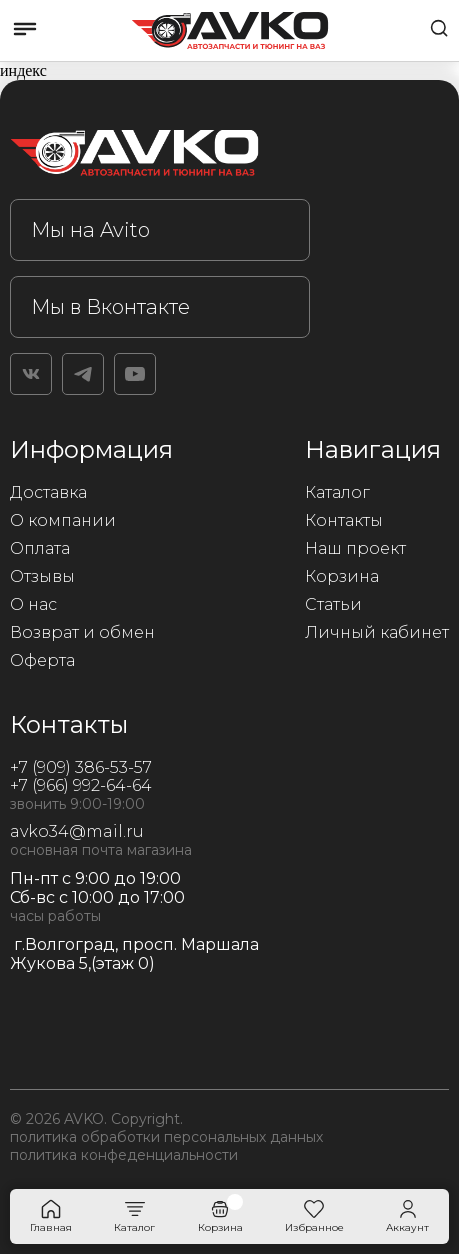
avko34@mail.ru (77, 831)
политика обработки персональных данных (166, 1137)
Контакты (344, 520)
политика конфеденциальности (124, 1155)
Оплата (40, 548)
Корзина (342, 576)
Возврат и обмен (82, 632)
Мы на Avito (90, 230)
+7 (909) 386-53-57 (81, 767)
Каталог (337, 492)
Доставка (48, 492)
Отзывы (42, 576)
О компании (63, 520)
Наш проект (355, 548)
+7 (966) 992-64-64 (81, 785)
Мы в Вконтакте (110, 307)
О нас (33, 604)
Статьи (333, 604)
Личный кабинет (377, 632)
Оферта (42, 660)
